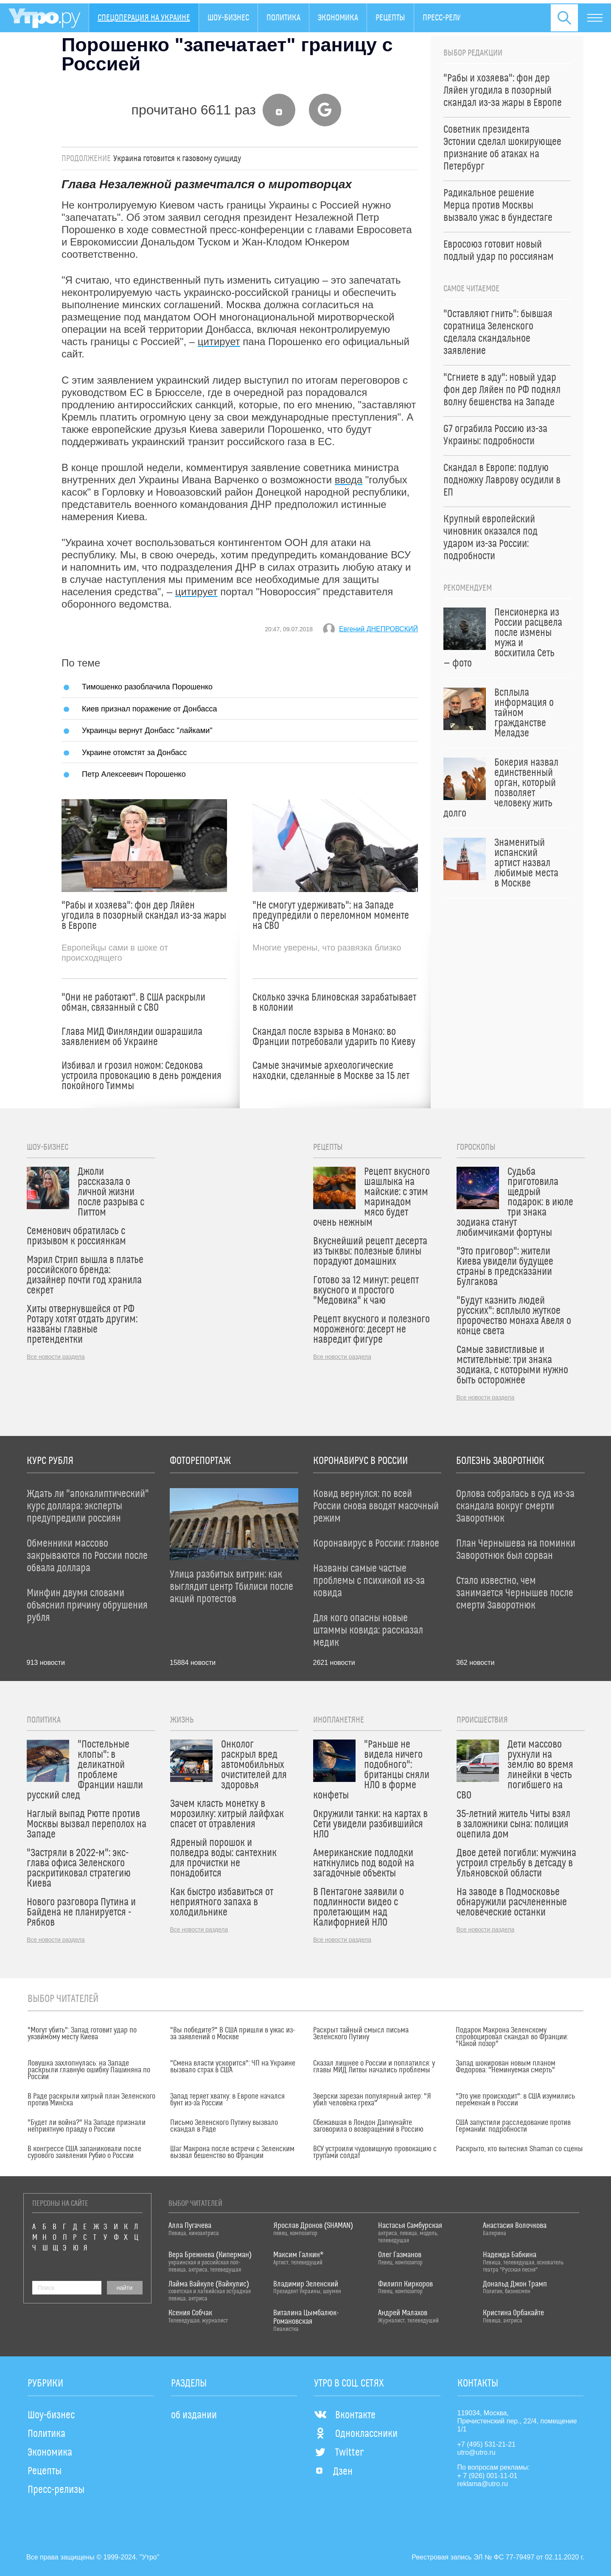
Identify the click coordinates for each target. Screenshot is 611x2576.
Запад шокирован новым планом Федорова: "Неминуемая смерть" (505, 2067)
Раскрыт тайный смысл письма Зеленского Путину (361, 2034)
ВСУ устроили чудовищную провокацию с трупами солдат (375, 2152)
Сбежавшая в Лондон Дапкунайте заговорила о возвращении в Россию (368, 2126)
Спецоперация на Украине (144, 18)
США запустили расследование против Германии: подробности (513, 2126)
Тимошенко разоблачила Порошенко (147, 687)
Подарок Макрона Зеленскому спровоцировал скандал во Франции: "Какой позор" (512, 2037)
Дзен (333, 2472)
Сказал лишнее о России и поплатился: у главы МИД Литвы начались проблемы (374, 2067)
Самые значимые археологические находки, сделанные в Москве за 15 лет (330, 1071)
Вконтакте (345, 2415)
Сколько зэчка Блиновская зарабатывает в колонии (334, 1003)
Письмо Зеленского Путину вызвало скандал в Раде (224, 2126)
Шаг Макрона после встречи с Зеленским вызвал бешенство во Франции (232, 2152)
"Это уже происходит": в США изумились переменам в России (515, 2100)
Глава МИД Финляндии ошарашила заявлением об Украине (132, 1037)
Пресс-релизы (447, 18)
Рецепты (390, 18)
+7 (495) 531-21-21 (486, 2444)
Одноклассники (356, 2434)
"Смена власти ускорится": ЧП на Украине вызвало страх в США (232, 2067)
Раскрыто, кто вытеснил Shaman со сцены (519, 2149)
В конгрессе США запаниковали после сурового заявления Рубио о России (84, 2152)
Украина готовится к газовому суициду (177, 158)
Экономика (338, 18)
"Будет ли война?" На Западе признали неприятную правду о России (87, 2126)
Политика (283, 18)
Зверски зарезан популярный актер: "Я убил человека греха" (372, 2100)
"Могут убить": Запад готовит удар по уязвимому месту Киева (82, 2034)
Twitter (339, 2453)
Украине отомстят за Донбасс (134, 752)
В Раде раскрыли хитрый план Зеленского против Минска (91, 2100)
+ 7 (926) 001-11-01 (487, 2475)
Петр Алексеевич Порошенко (134, 774)
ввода (348, 479)
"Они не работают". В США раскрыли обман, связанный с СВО (133, 1003)
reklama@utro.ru (482, 2483)
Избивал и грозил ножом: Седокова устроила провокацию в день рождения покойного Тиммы (141, 1076)
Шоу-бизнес (228, 18)
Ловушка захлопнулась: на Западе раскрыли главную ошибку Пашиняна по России (89, 2070)
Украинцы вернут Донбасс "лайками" (147, 730)
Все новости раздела (56, 1356)
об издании (194, 2415)
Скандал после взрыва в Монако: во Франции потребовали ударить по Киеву (333, 1037)
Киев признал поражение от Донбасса (149, 709)
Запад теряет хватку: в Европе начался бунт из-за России (227, 2100)
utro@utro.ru (476, 2452)
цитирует (219, 341)
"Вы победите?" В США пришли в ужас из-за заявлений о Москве (232, 2034)
